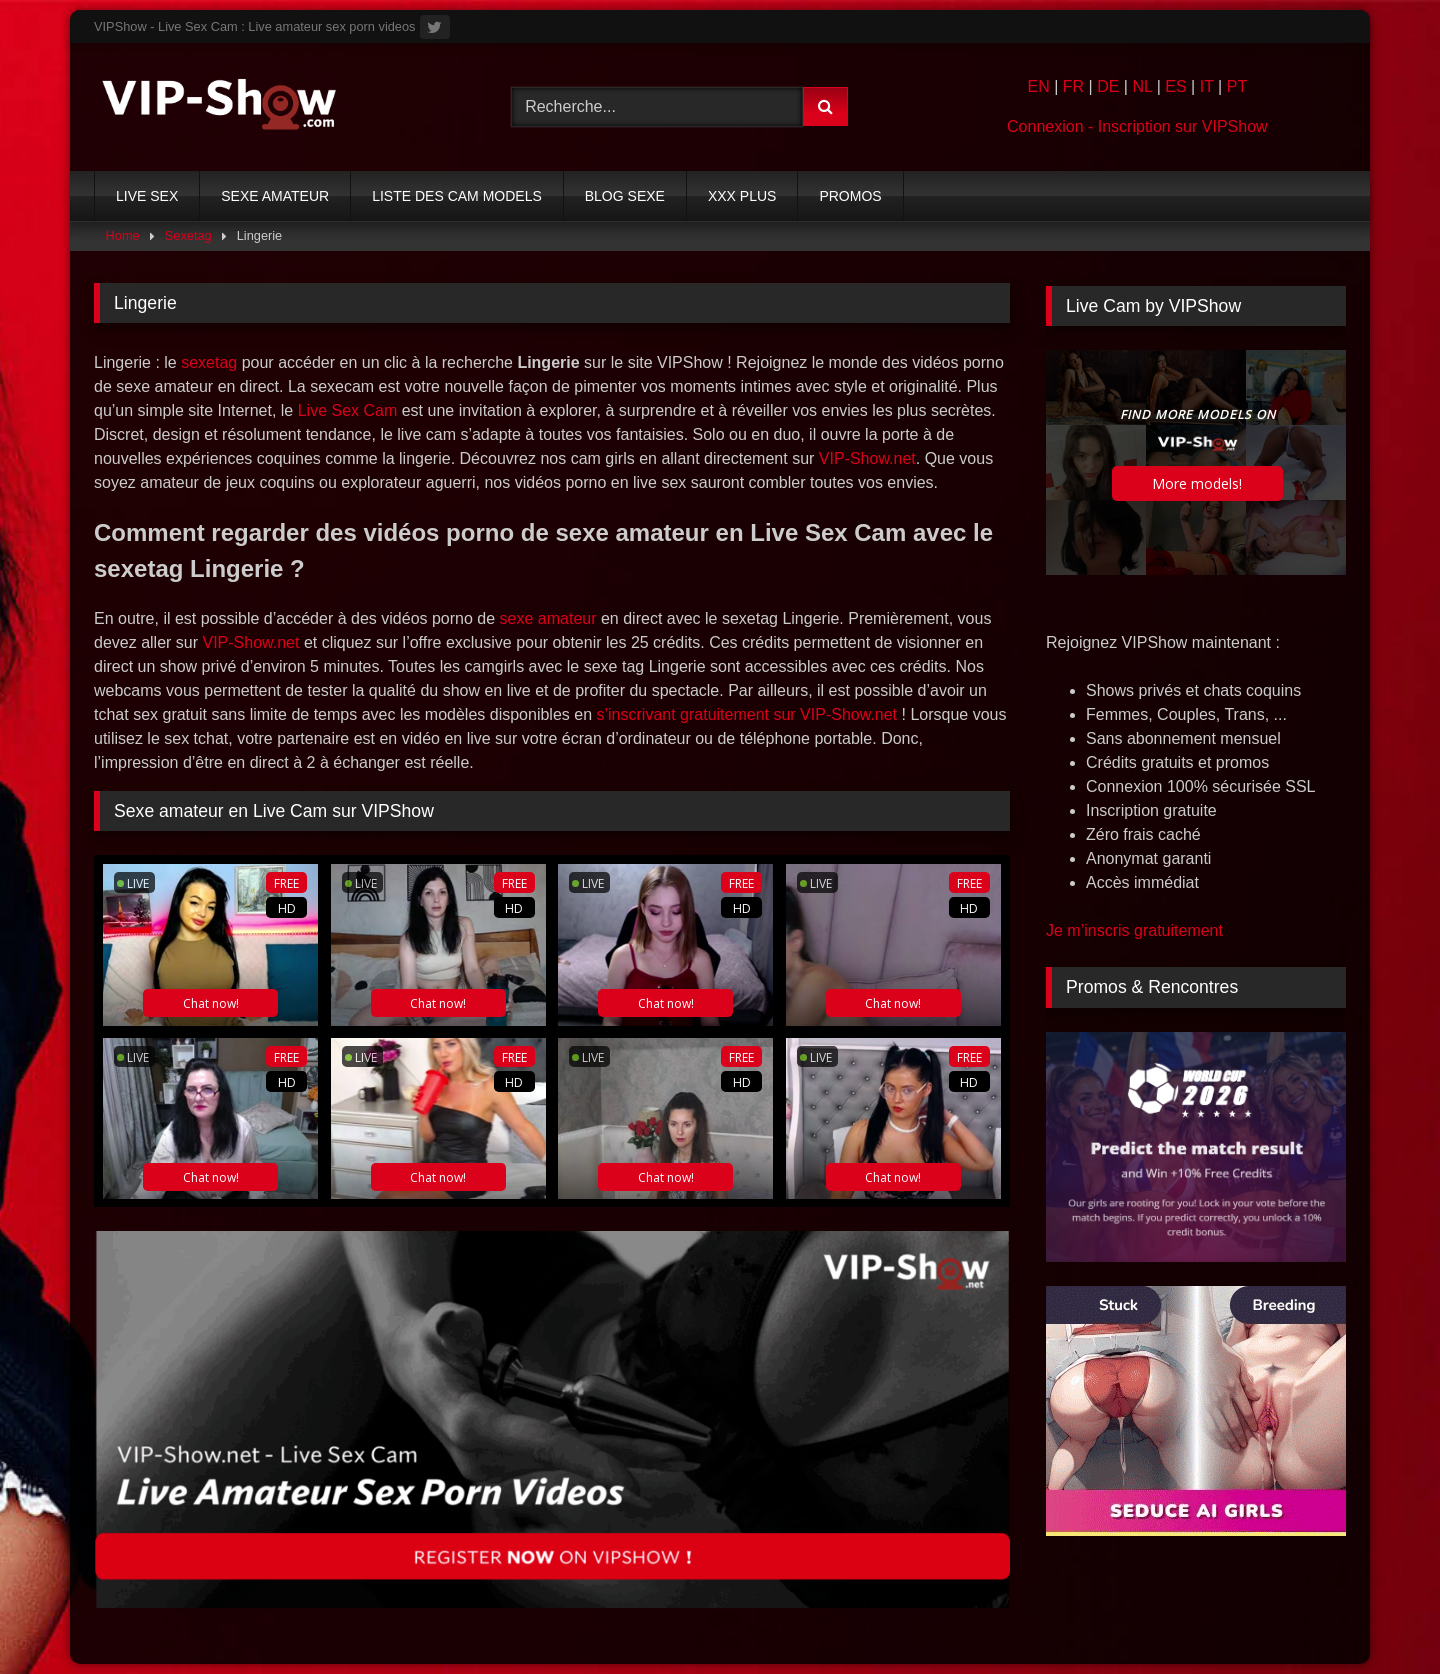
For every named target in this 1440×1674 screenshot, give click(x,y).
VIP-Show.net (867, 458)
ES (1175, 86)
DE (1108, 86)
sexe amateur (548, 618)
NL (1142, 86)
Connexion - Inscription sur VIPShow (1137, 126)
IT (1207, 86)
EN (1038, 86)
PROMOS (850, 196)
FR (1073, 86)
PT (1237, 86)
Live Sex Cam (348, 410)
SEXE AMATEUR (275, 196)
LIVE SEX (147, 196)
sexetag (209, 362)
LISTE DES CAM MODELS (457, 196)
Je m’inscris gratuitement (1134, 930)
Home (123, 235)
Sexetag (188, 235)
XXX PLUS (742, 196)
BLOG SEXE (625, 196)
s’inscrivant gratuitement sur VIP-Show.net (746, 714)
